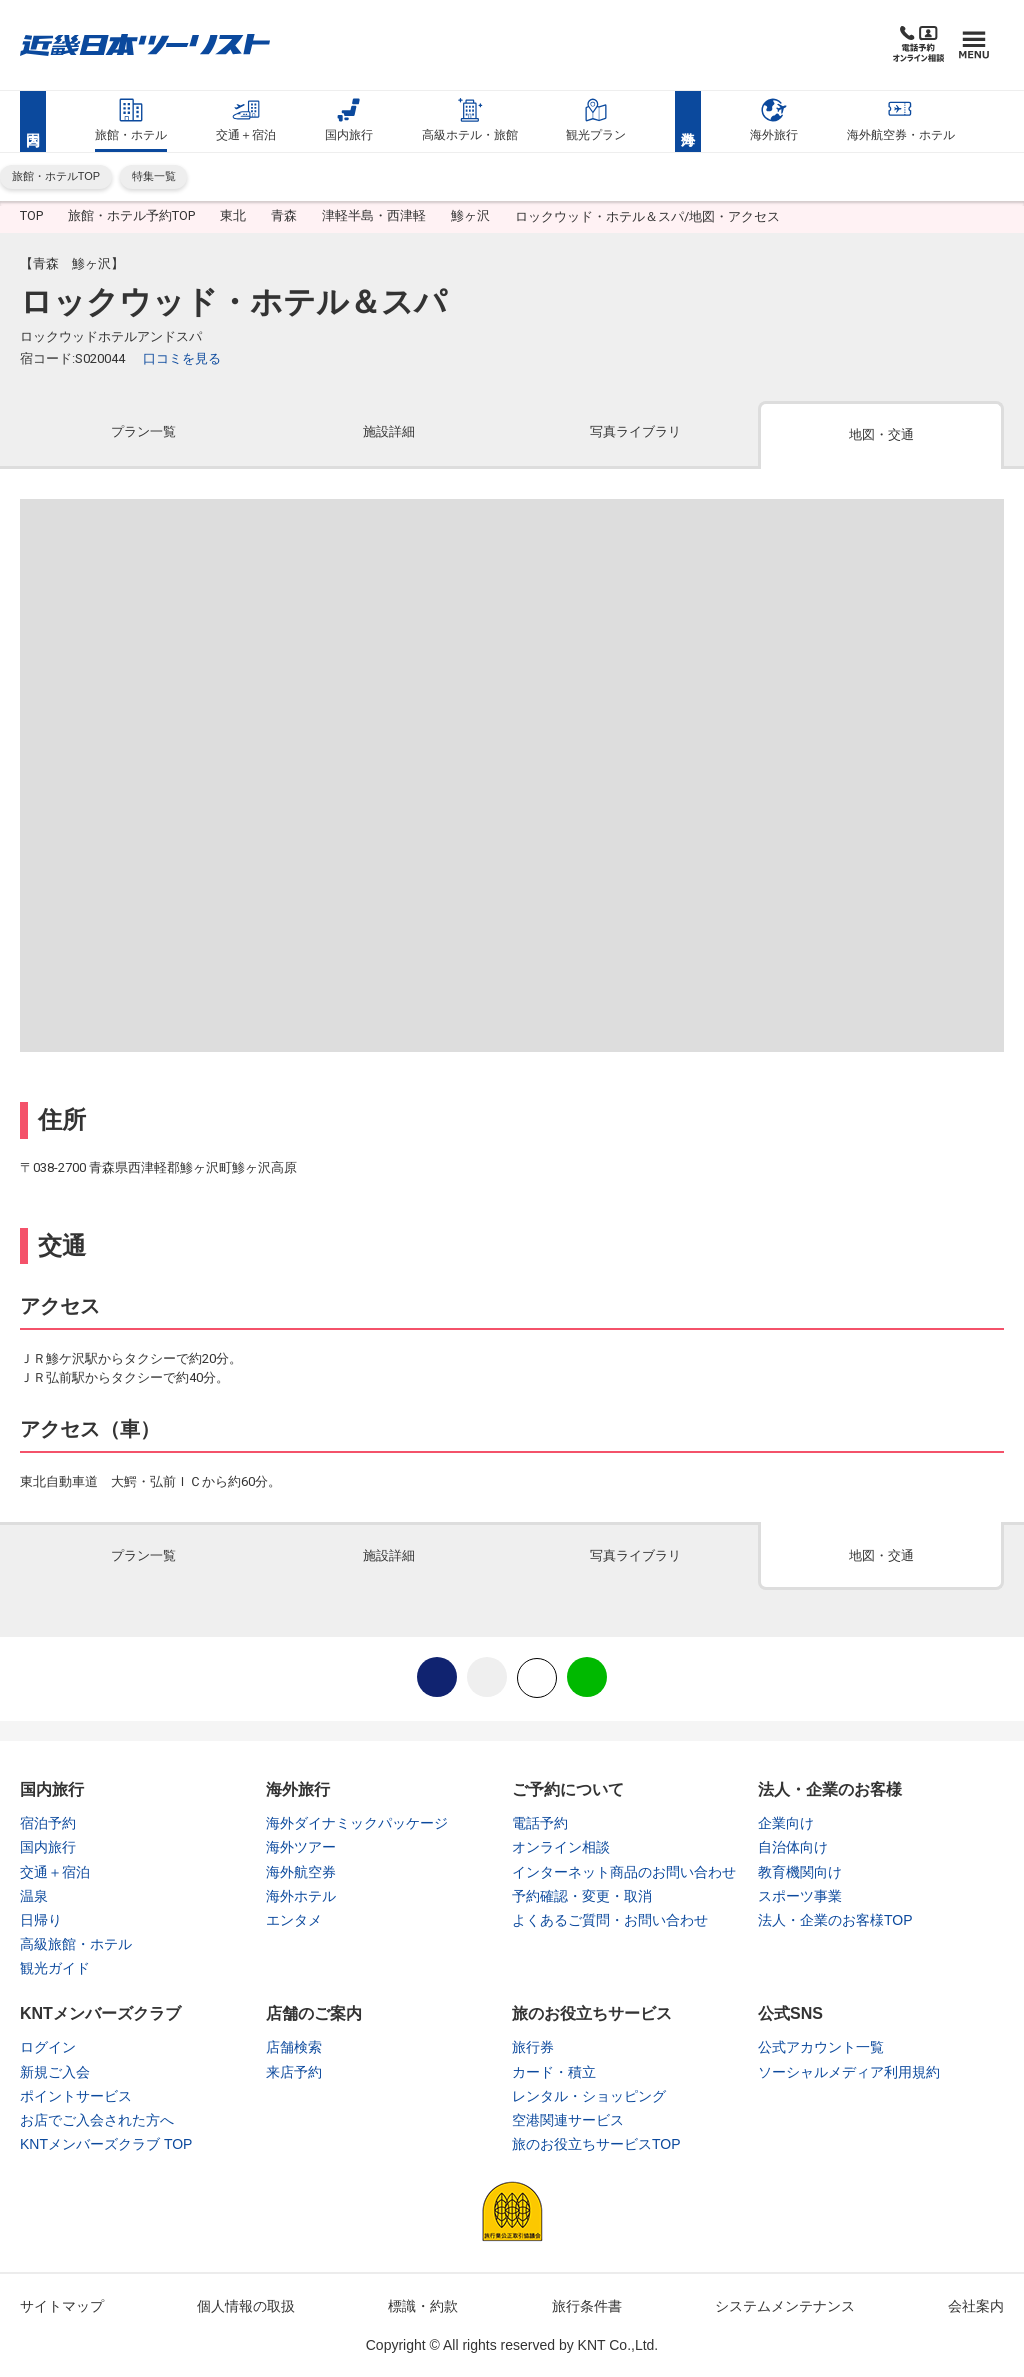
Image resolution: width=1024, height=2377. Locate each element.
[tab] (143, 439)
